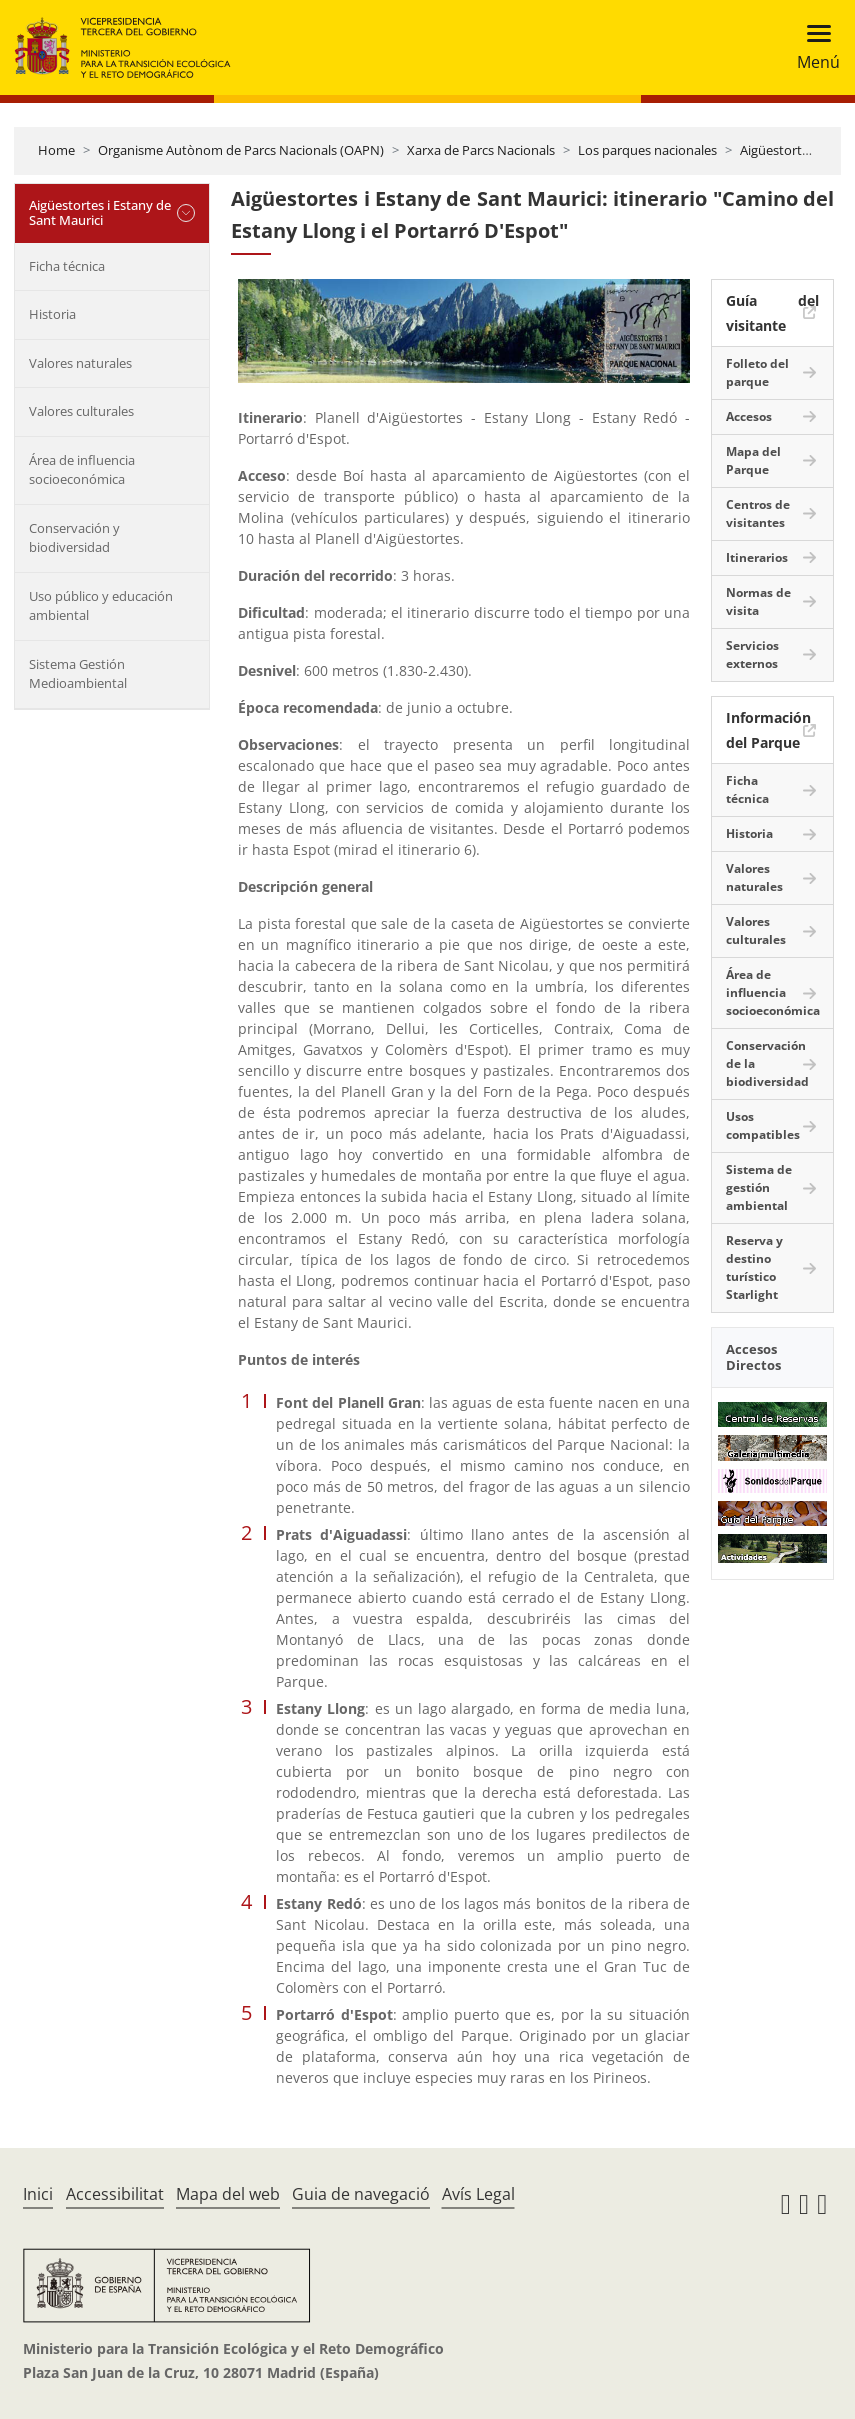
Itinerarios (757, 557)
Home (56, 150)
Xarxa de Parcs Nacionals (481, 150)
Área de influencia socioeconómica (82, 470)
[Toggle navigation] (812, 47)
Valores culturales (81, 411)
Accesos (749, 416)
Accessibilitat (115, 2194)
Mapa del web (228, 2194)
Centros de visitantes (758, 513)
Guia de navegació (361, 2194)
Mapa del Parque (753, 460)
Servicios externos (752, 654)
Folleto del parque (757, 372)
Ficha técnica (67, 266)
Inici (38, 2194)
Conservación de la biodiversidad (767, 1063)
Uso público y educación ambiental (101, 606)
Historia (52, 314)
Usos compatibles (763, 1125)
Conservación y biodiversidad (74, 538)
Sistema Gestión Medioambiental (78, 674)
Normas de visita (758, 601)
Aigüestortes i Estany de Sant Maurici (100, 213)
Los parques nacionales (647, 150)
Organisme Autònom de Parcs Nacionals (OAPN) (241, 150)
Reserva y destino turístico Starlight (754, 1267)
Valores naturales (80, 363)
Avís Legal (478, 2194)
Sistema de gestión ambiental (759, 1187)
